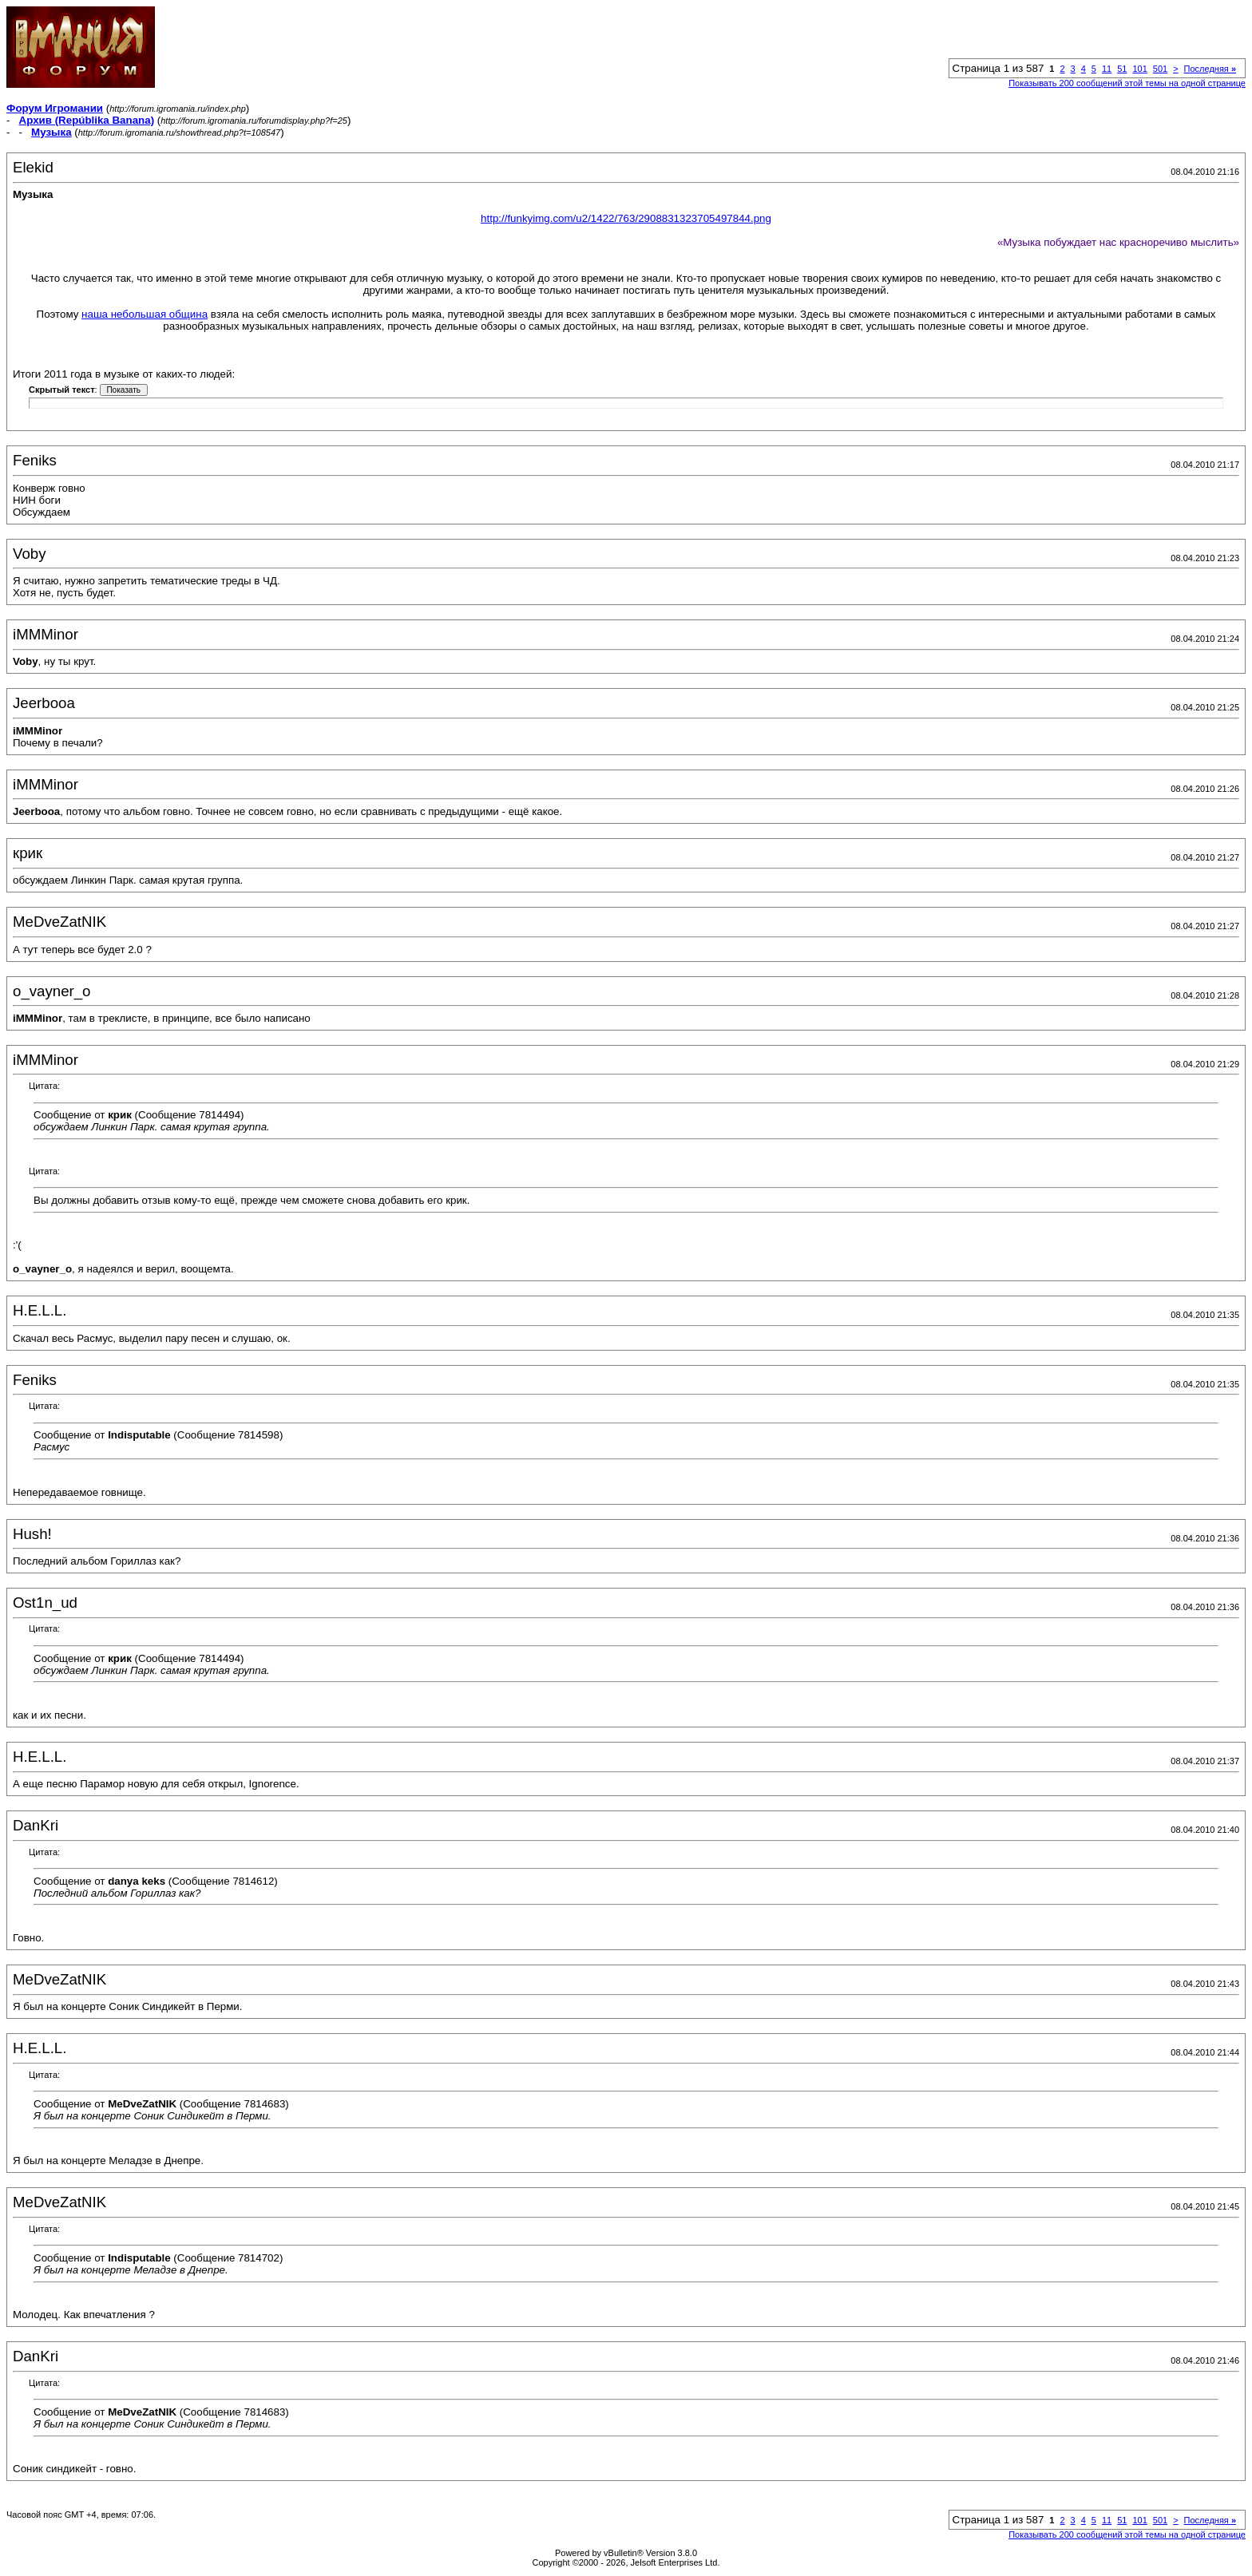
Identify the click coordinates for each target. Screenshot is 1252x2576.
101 (1139, 68)
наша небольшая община (144, 314)
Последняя (1210, 68)
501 (1160, 68)
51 (1122, 68)
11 (1106, 68)
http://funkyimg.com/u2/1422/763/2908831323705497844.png (626, 218)
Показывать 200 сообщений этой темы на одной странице (1127, 83)
